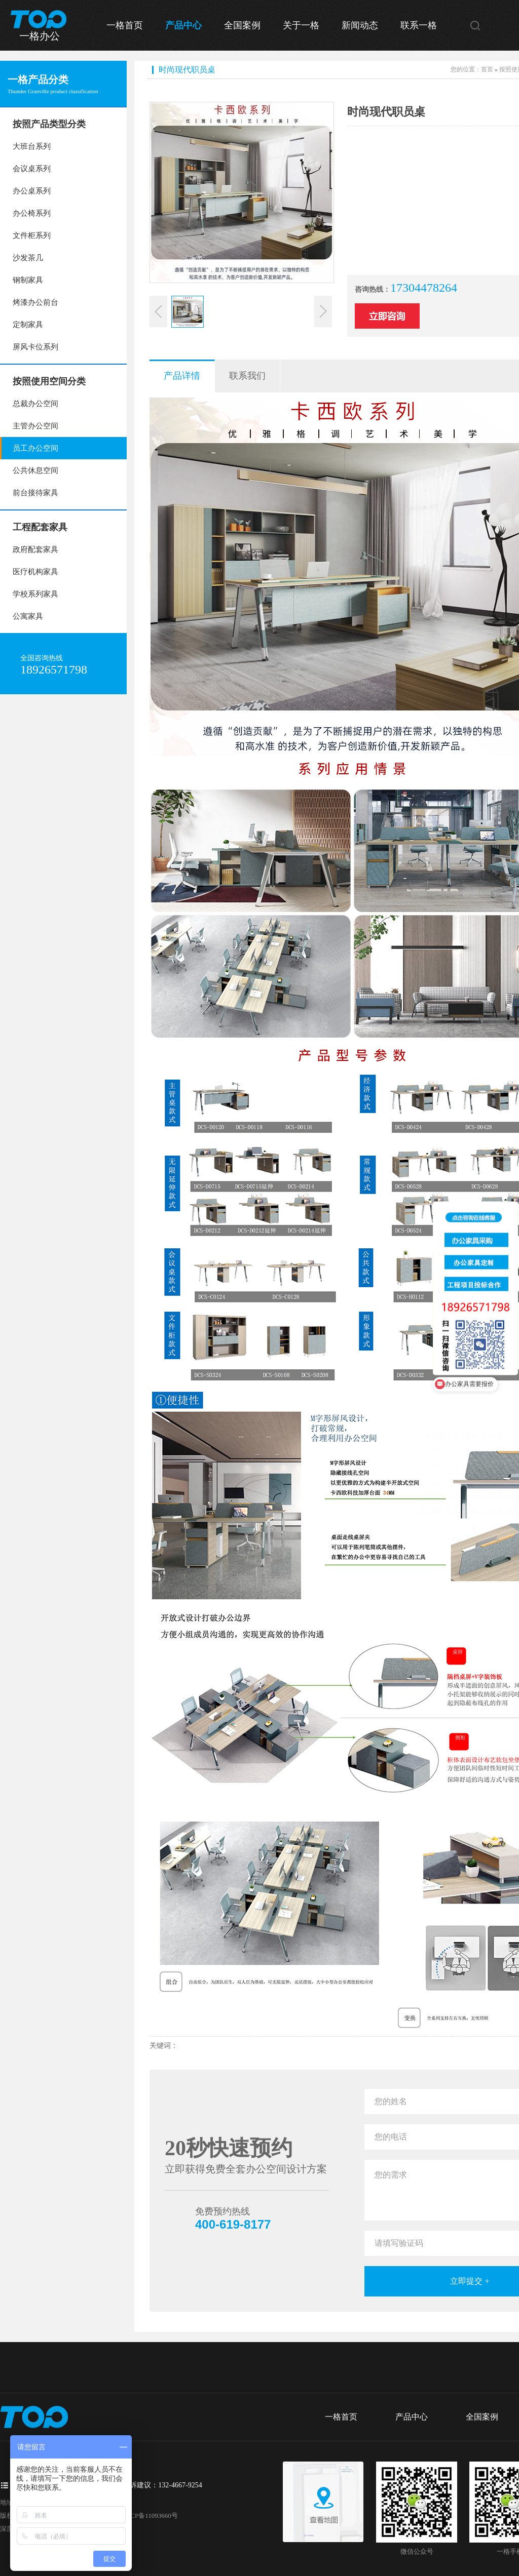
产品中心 (183, 25)
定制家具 (28, 325)
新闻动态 (360, 25)
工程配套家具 (40, 527)
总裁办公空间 (35, 404)
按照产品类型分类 (49, 124)
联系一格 (418, 25)
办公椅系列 (32, 213)
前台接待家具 (35, 493)
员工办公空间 (35, 448)
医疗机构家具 (35, 572)
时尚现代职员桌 (187, 69)
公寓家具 (28, 616)
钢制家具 (28, 280)
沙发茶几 (28, 258)
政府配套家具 (35, 549)
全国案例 (242, 25)
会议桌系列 (32, 169)
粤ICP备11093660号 (150, 2515)
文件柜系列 (32, 235)
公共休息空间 (35, 470)
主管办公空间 (35, 426)
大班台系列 (32, 146)
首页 (487, 69)
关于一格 (301, 25)
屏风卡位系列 (35, 347)
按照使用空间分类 (49, 381)
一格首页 (124, 25)
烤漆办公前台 (35, 302)
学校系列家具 (35, 594)
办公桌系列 (32, 191)
